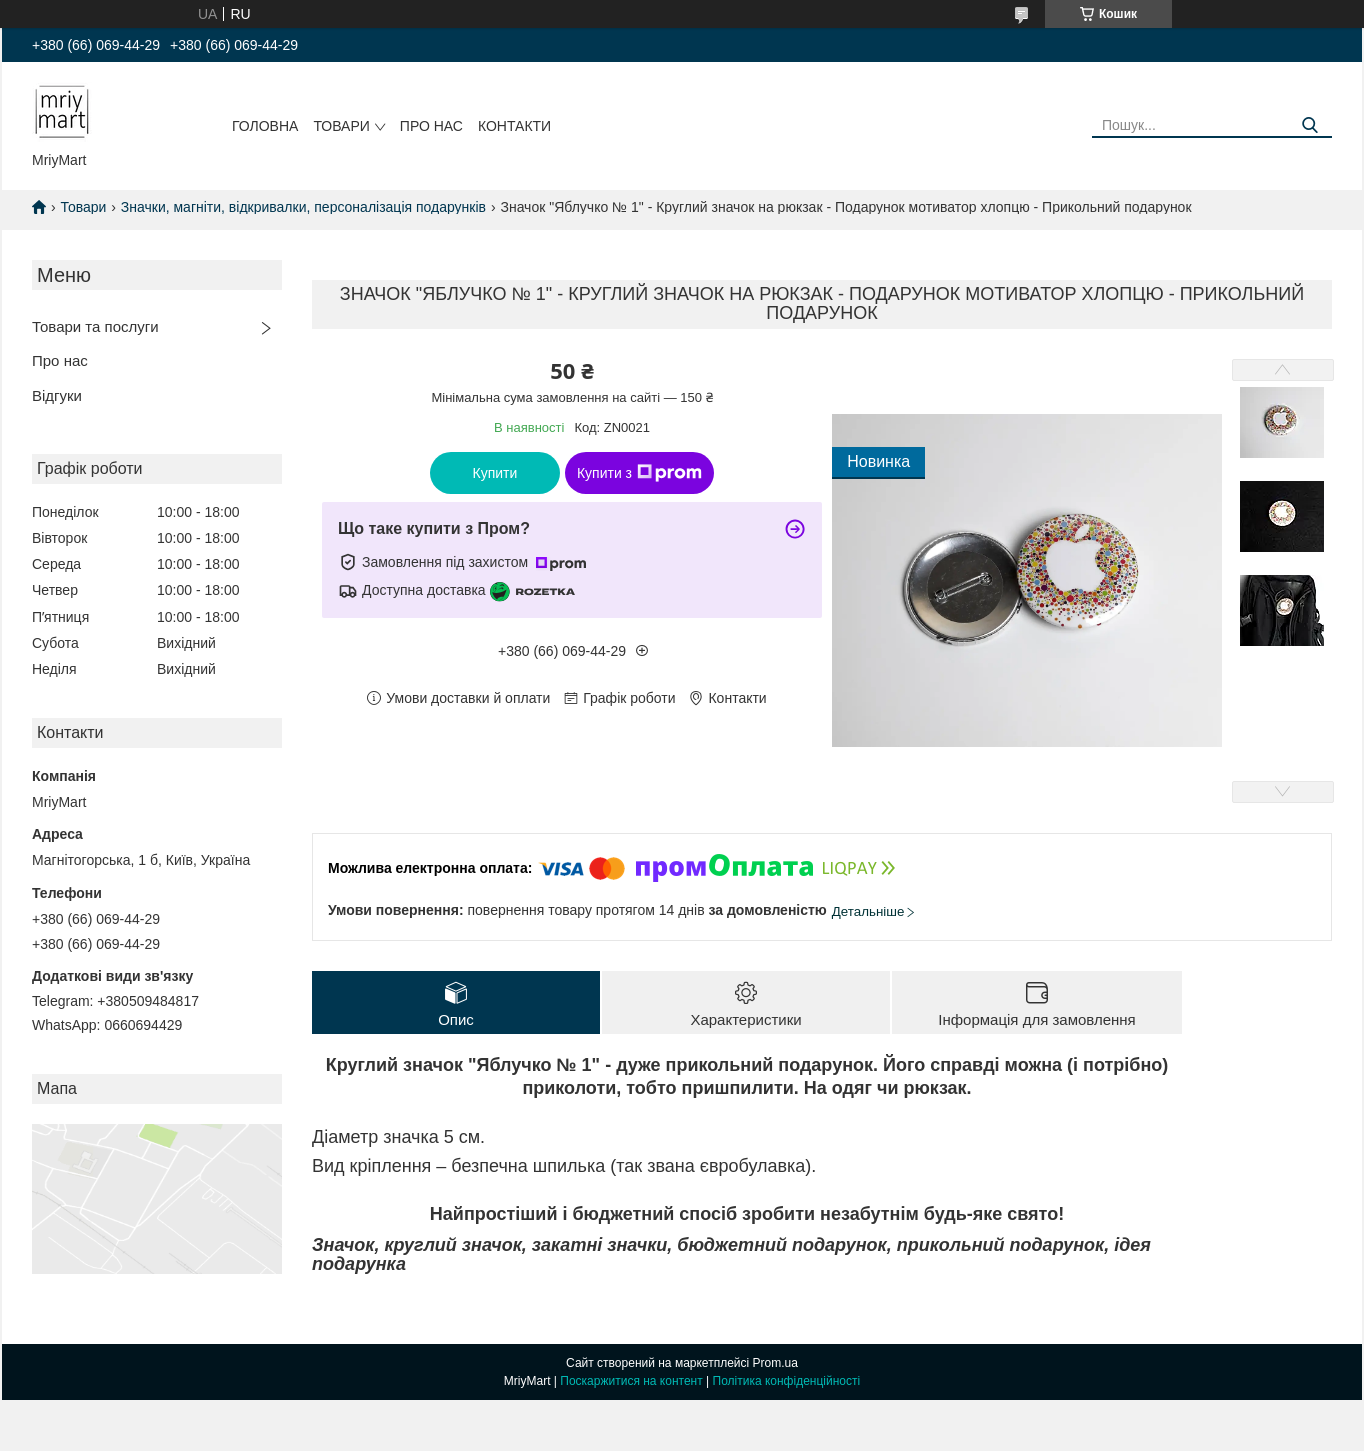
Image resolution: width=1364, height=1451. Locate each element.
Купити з (639, 473)
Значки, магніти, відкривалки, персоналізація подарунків (303, 207)
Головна (265, 126)
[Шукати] (1309, 125)
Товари (341, 126)
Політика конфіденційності (787, 1381)
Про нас (431, 126)
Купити (495, 473)
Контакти (514, 126)
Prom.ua (775, 1363)
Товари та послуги (95, 326)
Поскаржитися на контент (631, 1381)
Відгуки (57, 395)
